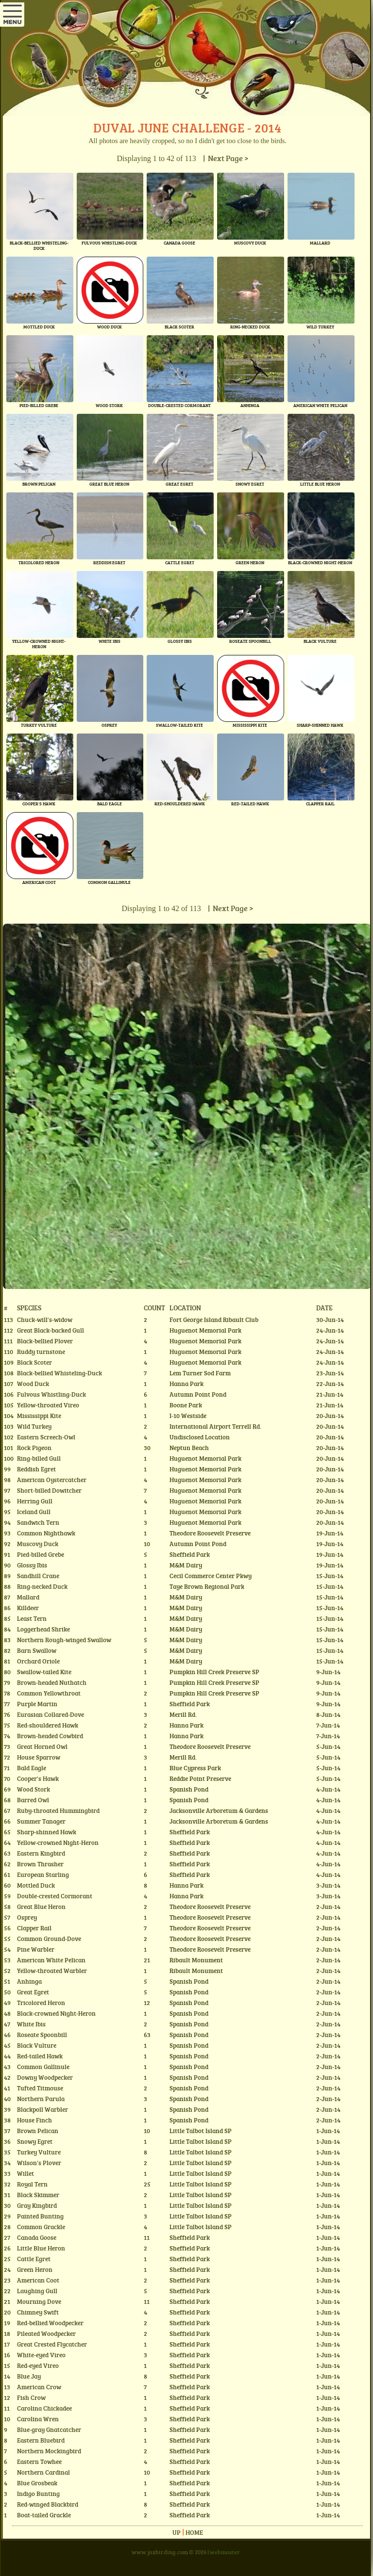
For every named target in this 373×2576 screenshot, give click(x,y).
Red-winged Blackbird (47, 2504)
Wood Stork (33, 1789)
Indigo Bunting (38, 2493)
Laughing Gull (37, 2290)
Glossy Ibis (32, 1565)
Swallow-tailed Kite (44, 1671)
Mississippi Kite (39, 1415)
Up (176, 2532)
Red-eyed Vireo (38, 2365)
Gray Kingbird (37, 2205)
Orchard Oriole (38, 1661)
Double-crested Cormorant (54, 1895)
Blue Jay (29, 2376)
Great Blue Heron (41, 1906)
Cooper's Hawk (38, 1778)
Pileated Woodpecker (46, 2333)
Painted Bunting (40, 2216)
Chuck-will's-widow (44, 1319)
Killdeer (28, 1607)
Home (194, 2532)
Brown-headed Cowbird (50, 1735)
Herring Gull (34, 1501)
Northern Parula (41, 2098)
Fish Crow (31, 2397)
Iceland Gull (34, 1511)
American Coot (38, 2280)
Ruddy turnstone (41, 1351)
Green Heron (34, 2269)
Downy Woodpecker (45, 2077)
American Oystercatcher (51, 1479)
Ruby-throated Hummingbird (58, 1810)
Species (29, 1307)
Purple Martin (37, 1703)
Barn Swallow (36, 1650)
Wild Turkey (34, 1426)
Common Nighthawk (46, 1533)
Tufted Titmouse (40, 2088)
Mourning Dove (39, 2301)
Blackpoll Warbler (42, 2109)
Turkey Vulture (39, 2152)
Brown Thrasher (40, 1863)
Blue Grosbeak (37, 2482)
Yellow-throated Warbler (52, 1970)
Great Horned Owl (42, 1746)
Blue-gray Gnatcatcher (49, 2429)
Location (185, 1307)
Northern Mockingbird (49, 2450)
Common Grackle (41, 2226)
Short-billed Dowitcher (49, 1490)
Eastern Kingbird (41, 1853)
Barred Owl (33, 1799)
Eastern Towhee (39, 2461)
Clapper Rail (34, 1928)
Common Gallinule (43, 2066)
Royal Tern (32, 2184)
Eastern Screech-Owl (46, 1437)
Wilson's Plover (39, 2162)
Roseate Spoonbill (42, 2034)
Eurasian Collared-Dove (50, 1714)
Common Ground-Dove (49, 1938)
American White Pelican (51, 1960)
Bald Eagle (31, 1767)
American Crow (39, 2386)
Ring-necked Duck (42, 1586)
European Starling (43, 1874)
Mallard (28, 1597)
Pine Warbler (35, 1949)
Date (324, 1307)
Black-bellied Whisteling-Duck (59, 1373)
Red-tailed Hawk (40, 2056)
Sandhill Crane (38, 1575)
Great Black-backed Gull (50, 1330)
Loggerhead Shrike (43, 1629)
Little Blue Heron (41, 2248)
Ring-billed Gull (39, 1458)
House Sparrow (38, 1757)
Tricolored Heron (41, 2002)
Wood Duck (33, 1383)
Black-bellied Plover (45, 1341)
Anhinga (29, 1981)
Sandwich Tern (38, 1522)
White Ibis (31, 2024)
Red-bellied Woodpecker (50, 2322)
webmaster (225, 2552)
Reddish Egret (36, 1469)
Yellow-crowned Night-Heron (58, 1842)
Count (154, 1307)
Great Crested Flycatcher (52, 2344)
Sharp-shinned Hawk (46, 1831)
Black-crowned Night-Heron (56, 2013)
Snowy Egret (34, 2141)
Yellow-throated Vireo (48, 1405)
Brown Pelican (37, 2130)
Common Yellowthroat (49, 1693)
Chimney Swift (38, 2312)
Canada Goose (36, 2237)
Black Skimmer (38, 2194)
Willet (25, 2173)
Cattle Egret (34, 2258)
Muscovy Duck (37, 1543)
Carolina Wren (38, 2418)
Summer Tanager (41, 1821)
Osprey (27, 1917)
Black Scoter (34, 1362)
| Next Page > (224, 158)
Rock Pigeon (34, 1447)
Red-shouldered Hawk (47, 1725)
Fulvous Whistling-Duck (51, 1394)
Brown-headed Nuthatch (51, 1682)
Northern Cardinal (43, 2472)
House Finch (34, 2120)
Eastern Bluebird (41, 2440)
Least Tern (32, 1618)
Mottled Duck (36, 1885)
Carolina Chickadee (44, 2408)
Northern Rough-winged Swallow (64, 1639)
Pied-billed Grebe (40, 1554)
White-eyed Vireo (41, 2354)
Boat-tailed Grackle (44, 2515)
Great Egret (33, 1992)
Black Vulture (36, 2045)
